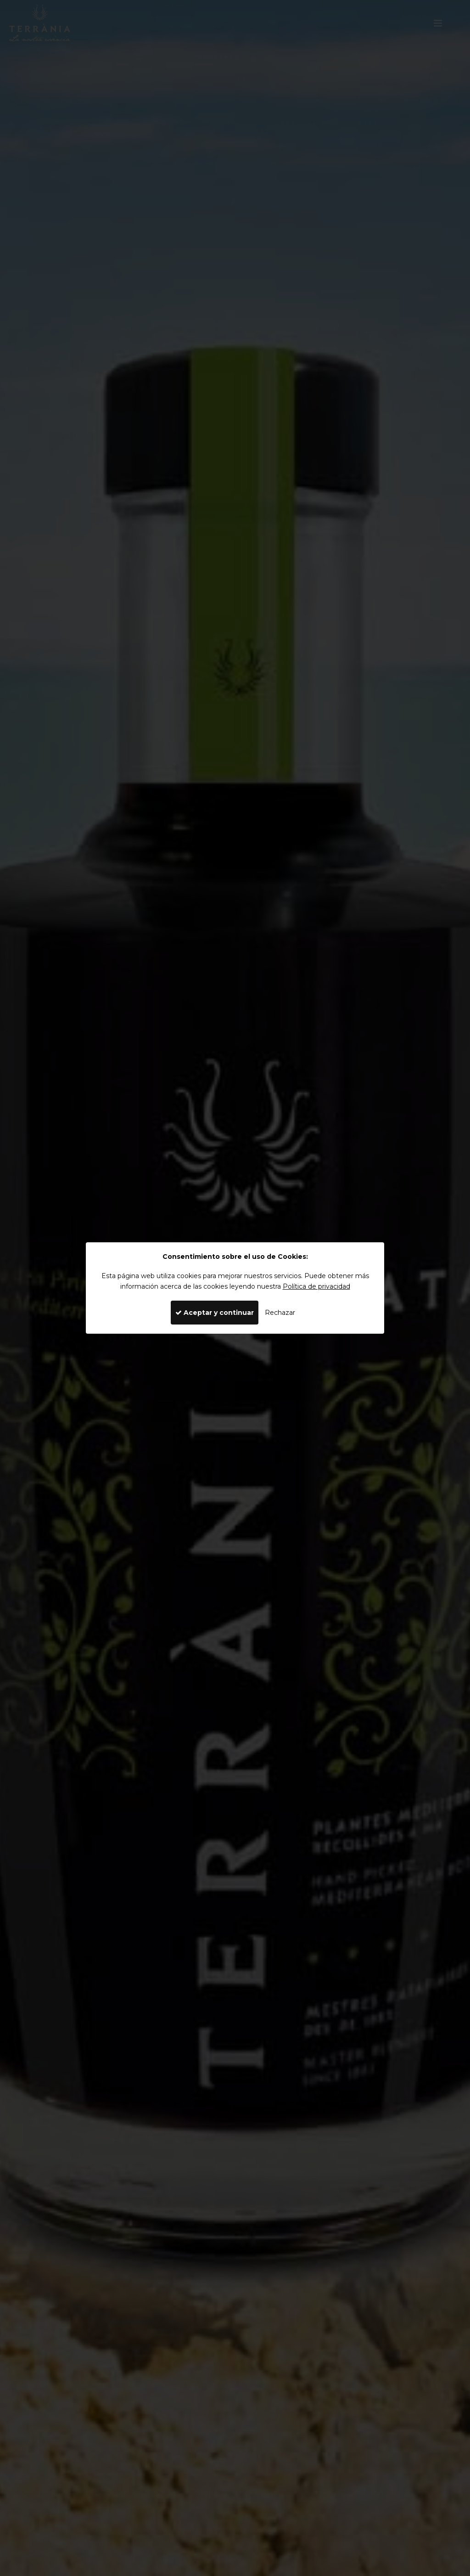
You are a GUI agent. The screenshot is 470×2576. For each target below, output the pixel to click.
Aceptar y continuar (214, 1312)
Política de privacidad (316, 1286)
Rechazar (280, 1312)
